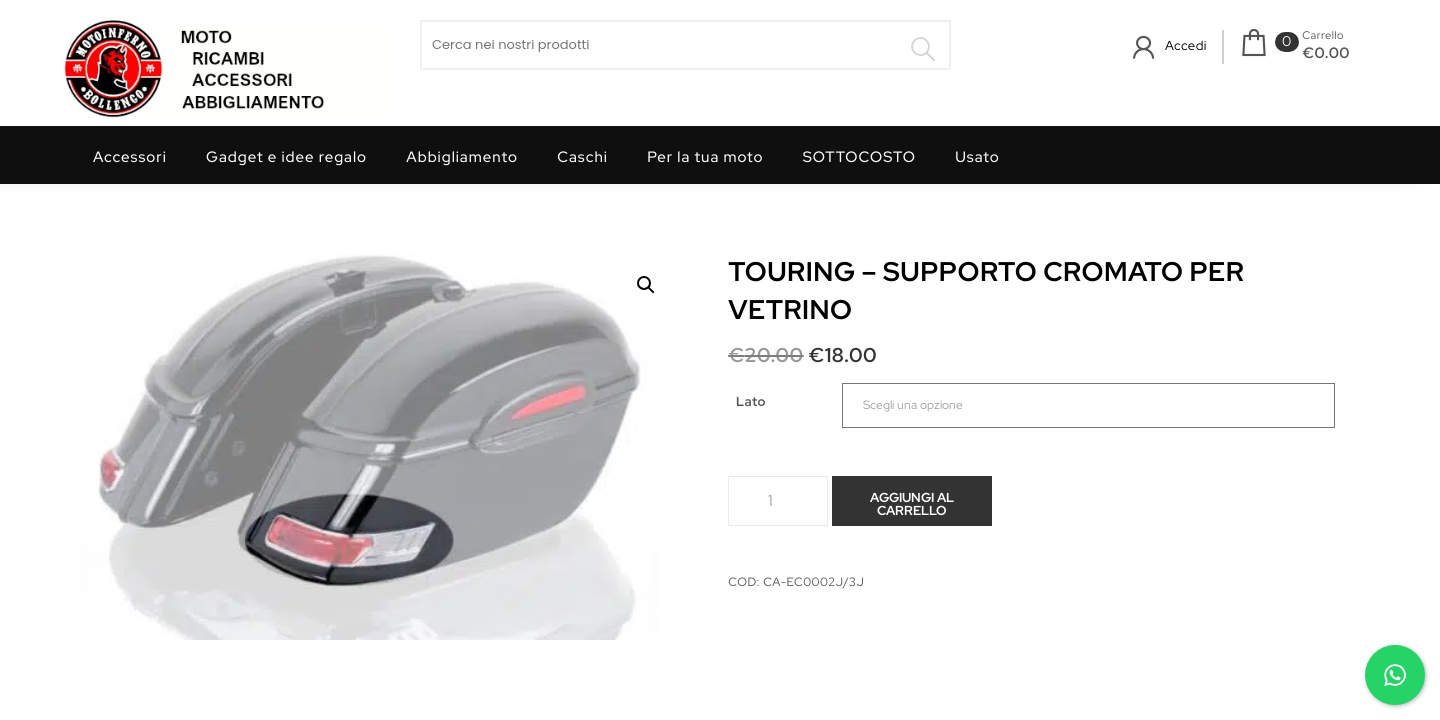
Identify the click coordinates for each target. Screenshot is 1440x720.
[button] (646, 285)
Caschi (582, 157)
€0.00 (1326, 53)
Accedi (1186, 45)
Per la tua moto (705, 157)
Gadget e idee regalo (286, 157)
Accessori (130, 157)
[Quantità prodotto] (778, 501)
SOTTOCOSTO (859, 157)
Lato (751, 401)
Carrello (1323, 36)
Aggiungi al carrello (912, 504)
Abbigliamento (462, 157)
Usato (977, 157)
